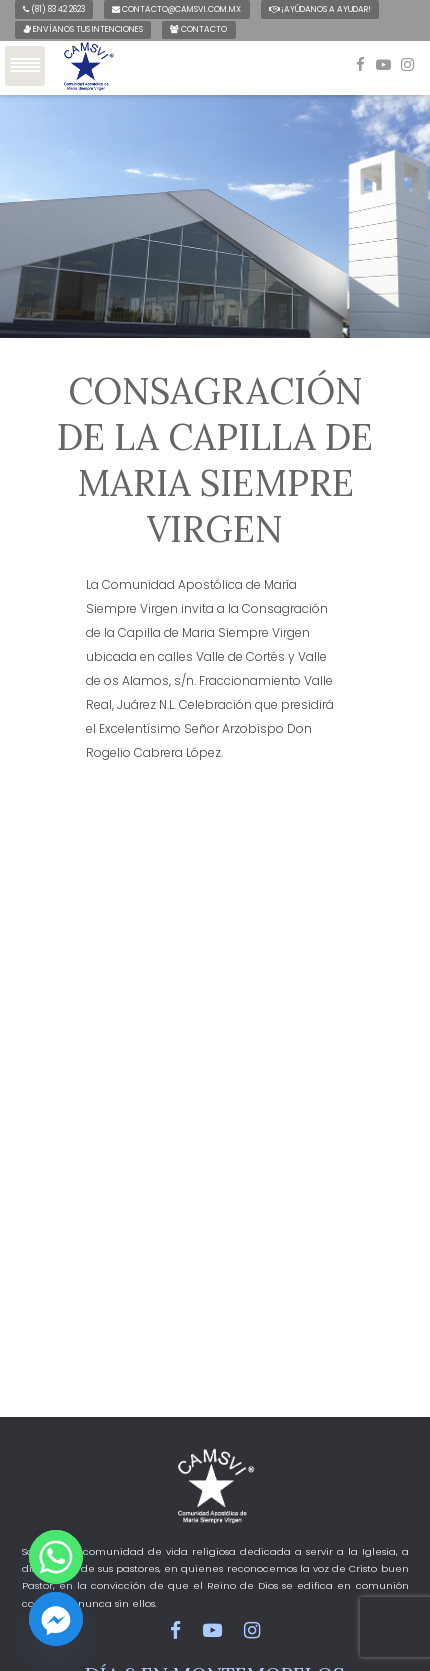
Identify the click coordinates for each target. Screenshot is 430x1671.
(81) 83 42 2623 (54, 9)
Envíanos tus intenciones (83, 29)
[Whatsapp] (56, 1557)
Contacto (198, 29)
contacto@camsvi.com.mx (176, 9)
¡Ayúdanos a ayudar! (320, 9)
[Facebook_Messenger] (56, 1619)
